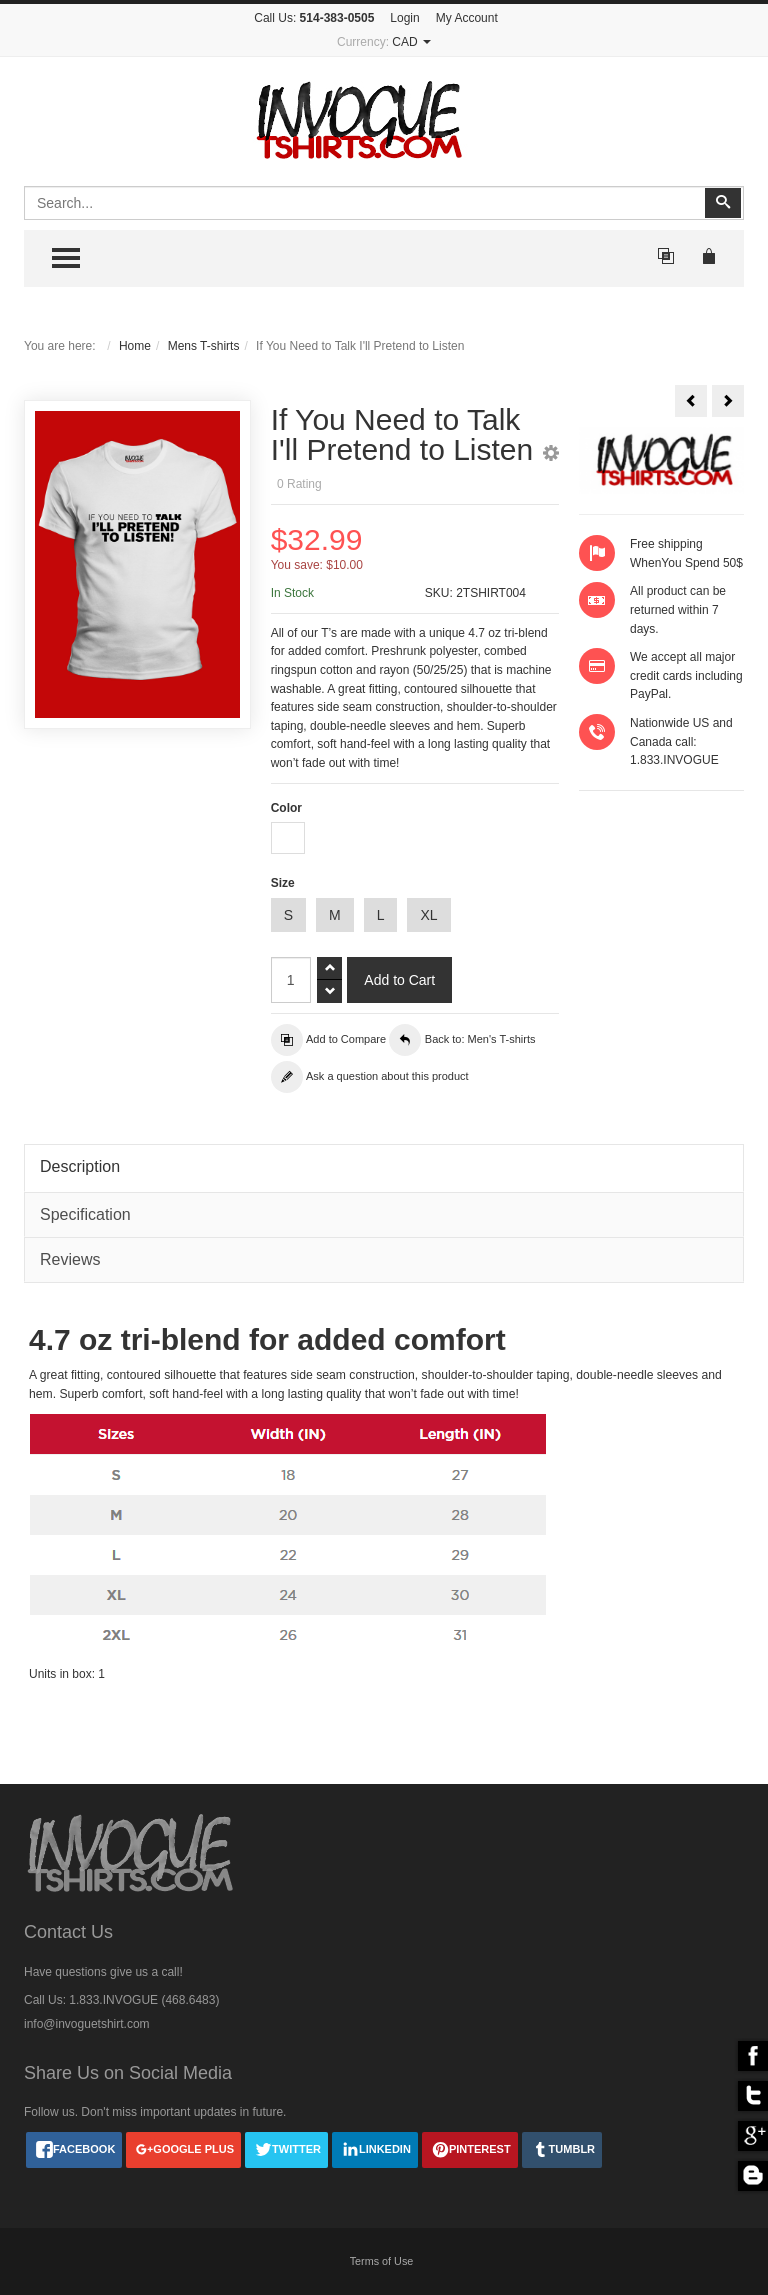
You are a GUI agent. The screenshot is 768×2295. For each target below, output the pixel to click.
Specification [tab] (85, 1214)
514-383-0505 (337, 18)
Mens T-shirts (204, 346)
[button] (551, 456)
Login (404, 18)
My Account (467, 18)
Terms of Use (382, 2261)
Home (135, 346)
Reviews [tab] (70, 1259)
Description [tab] (80, 1166)
